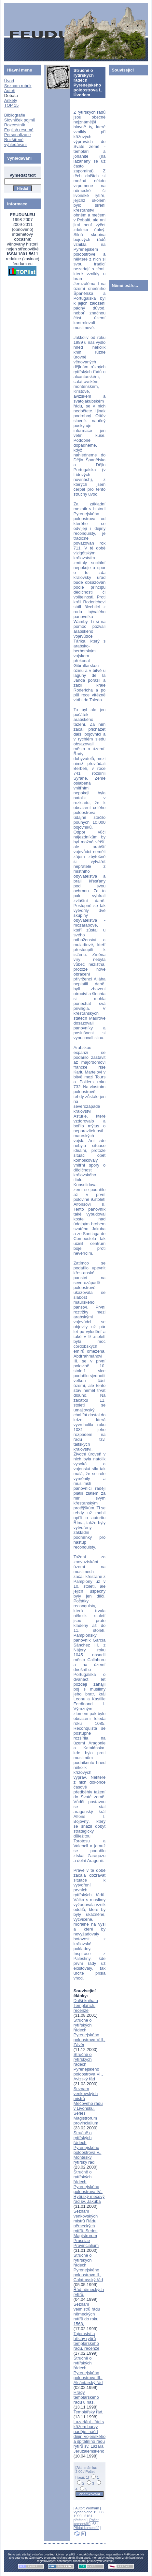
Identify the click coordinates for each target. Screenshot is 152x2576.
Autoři (9, 90)
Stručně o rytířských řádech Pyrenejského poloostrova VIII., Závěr (89, 2032)
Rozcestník (14, 124)
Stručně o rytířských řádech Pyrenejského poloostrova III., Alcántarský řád (88, 2370)
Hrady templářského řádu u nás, (86, 2397)
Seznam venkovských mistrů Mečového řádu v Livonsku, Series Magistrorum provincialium (88, 2105)
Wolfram (92, 2508)
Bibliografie (14, 115)
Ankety (10, 100)
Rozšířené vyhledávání (15, 142)
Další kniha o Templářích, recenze (86, 2005)
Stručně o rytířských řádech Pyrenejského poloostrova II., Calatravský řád (88, 2267)
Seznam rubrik (18, 85)
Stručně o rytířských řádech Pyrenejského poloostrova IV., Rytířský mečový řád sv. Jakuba (89, 2187)
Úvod (9, 80)
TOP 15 (11, 105)
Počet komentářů (86, 2522)
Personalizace (17, 134)
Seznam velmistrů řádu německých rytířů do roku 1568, (87, 2314)
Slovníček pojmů (19, 120)
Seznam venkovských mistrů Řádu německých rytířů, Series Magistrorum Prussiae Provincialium (86, 2228)
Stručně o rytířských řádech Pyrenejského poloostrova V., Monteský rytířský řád (88, 2147)
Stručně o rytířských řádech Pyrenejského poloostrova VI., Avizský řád (88, 2066)
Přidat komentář (86, 2528)
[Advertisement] (128, 176)
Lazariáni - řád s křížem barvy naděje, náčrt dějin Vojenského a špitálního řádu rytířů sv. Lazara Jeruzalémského (89, 2436)
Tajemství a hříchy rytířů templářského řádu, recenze (87, 2341)
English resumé (19, 129)
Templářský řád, (89, 2411)
